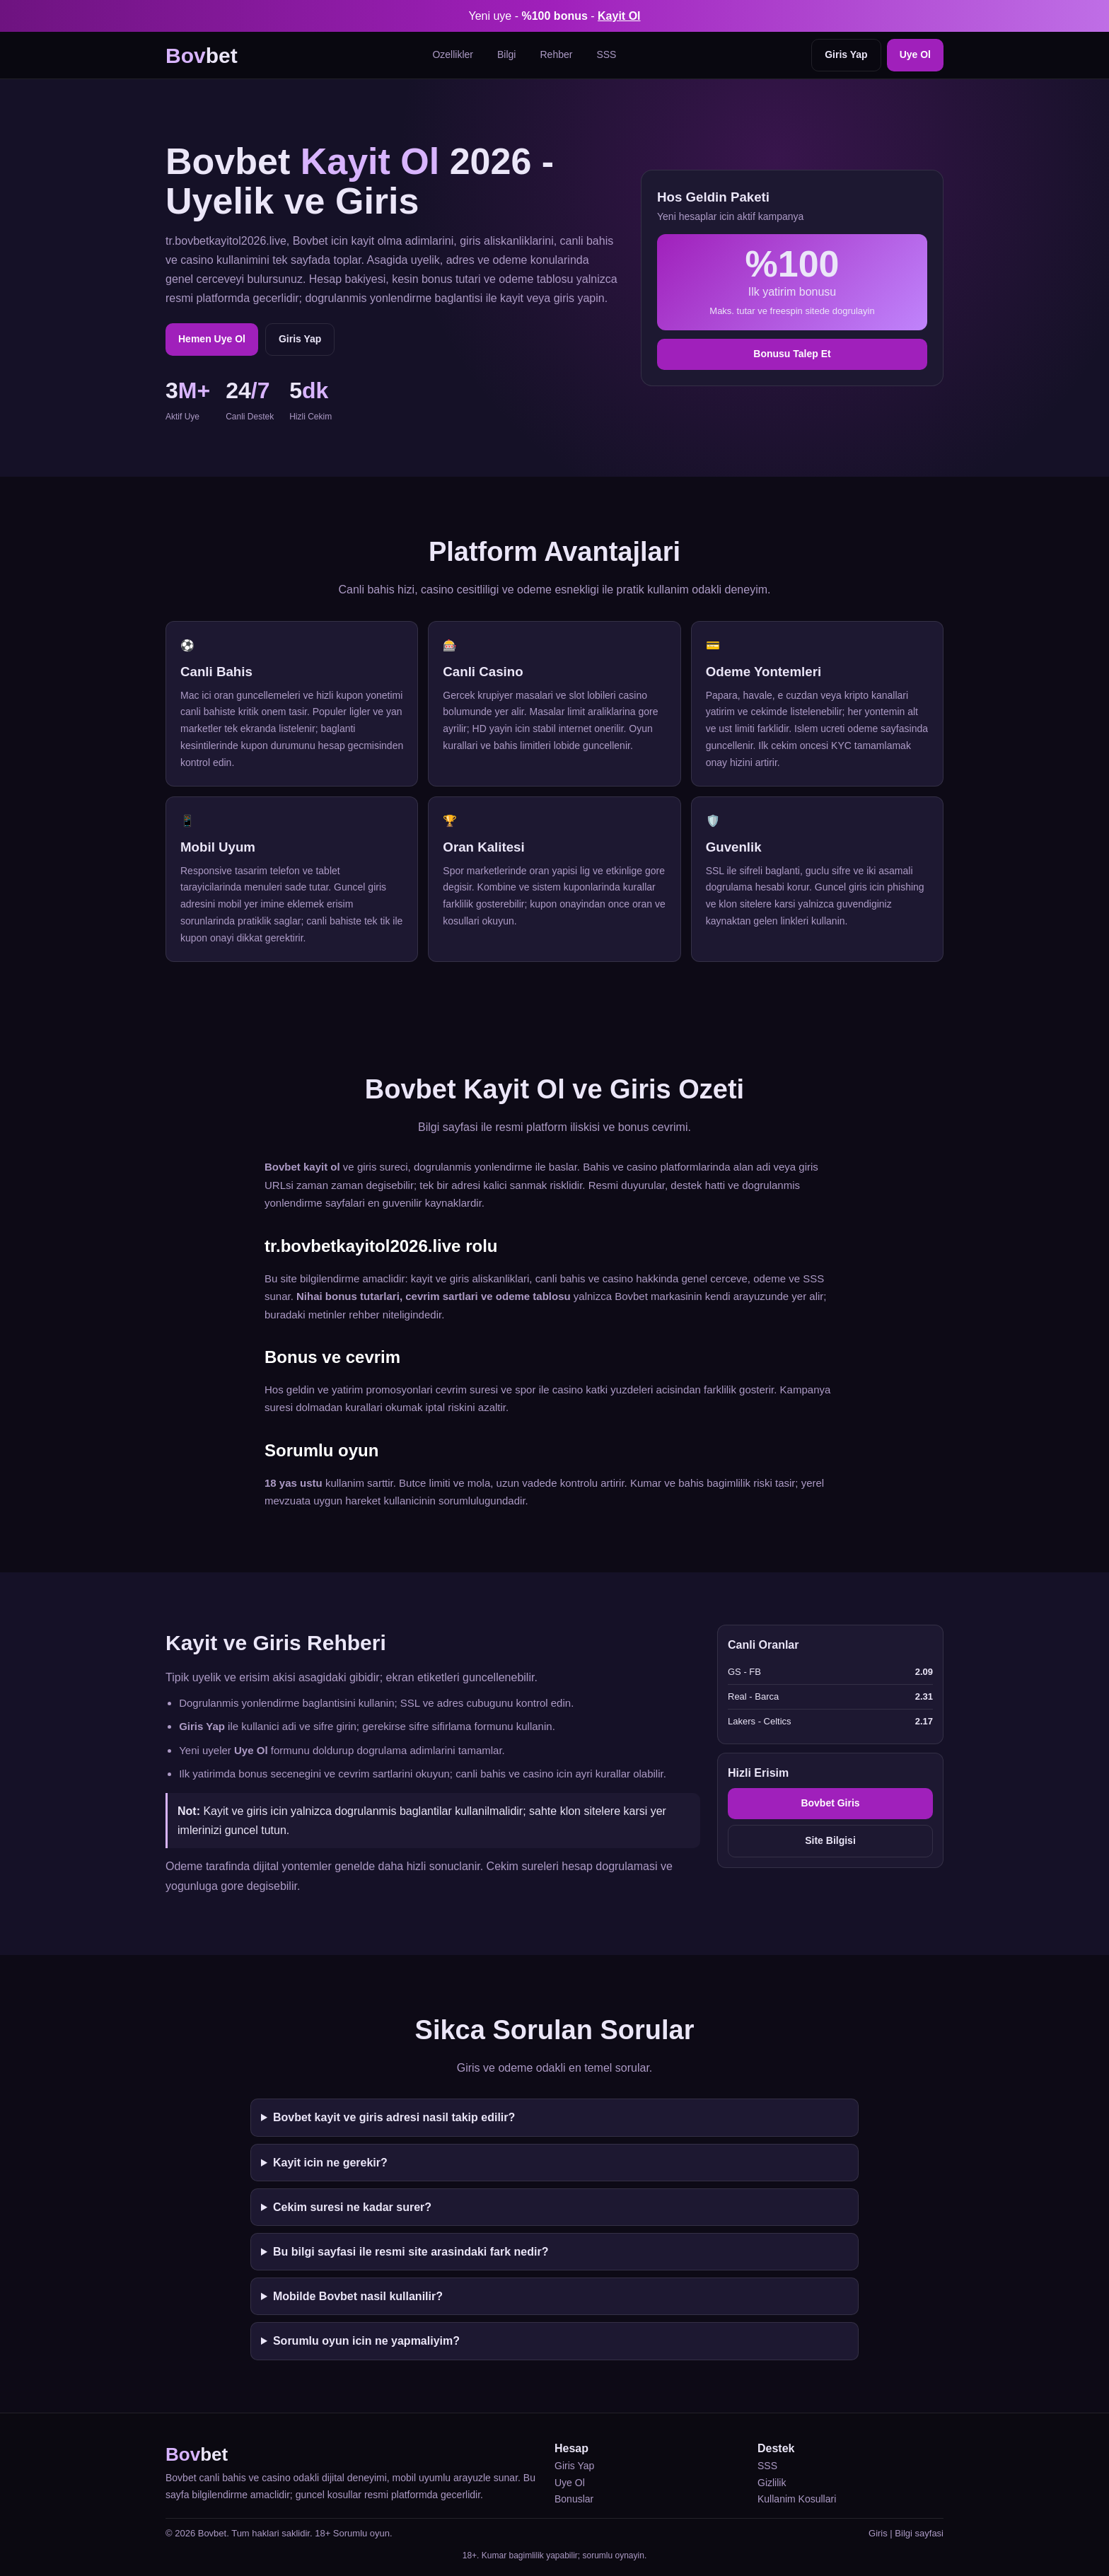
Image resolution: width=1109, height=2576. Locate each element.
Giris (878, 2533)
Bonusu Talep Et (791, 353)
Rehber (556, 54)
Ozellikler (452, 54)
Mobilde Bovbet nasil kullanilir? (358, 2296)
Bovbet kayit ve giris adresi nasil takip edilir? (394, 2117)
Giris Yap (846, 54)
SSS (606, 54)
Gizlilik (771, 2482)
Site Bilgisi (830, 1840)
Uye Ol (915, 54)
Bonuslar (573, 2499)
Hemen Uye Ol (211, 338)
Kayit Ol (619, 16)
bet (202, 55)
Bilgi (506, 54)
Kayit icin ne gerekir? (330, 2163)
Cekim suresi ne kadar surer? (352, 2207)
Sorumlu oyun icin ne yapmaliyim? (366, 2341)
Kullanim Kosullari (796, 2499)
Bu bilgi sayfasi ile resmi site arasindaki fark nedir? (411, 2252)
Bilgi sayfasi (919, 2533)
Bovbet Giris (830, 1803)
